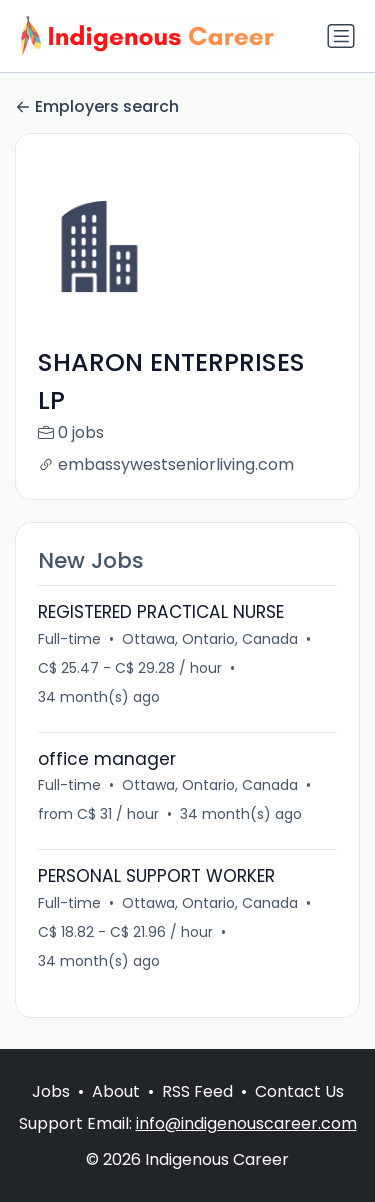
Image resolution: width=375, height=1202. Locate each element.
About (116, 1091)
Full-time (69, 639)
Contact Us (299, 1091)
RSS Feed (197, 1091)
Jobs (51, 1091)
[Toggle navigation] (341, 36)
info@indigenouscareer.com (246, 1123)
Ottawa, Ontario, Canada (210, 639)
